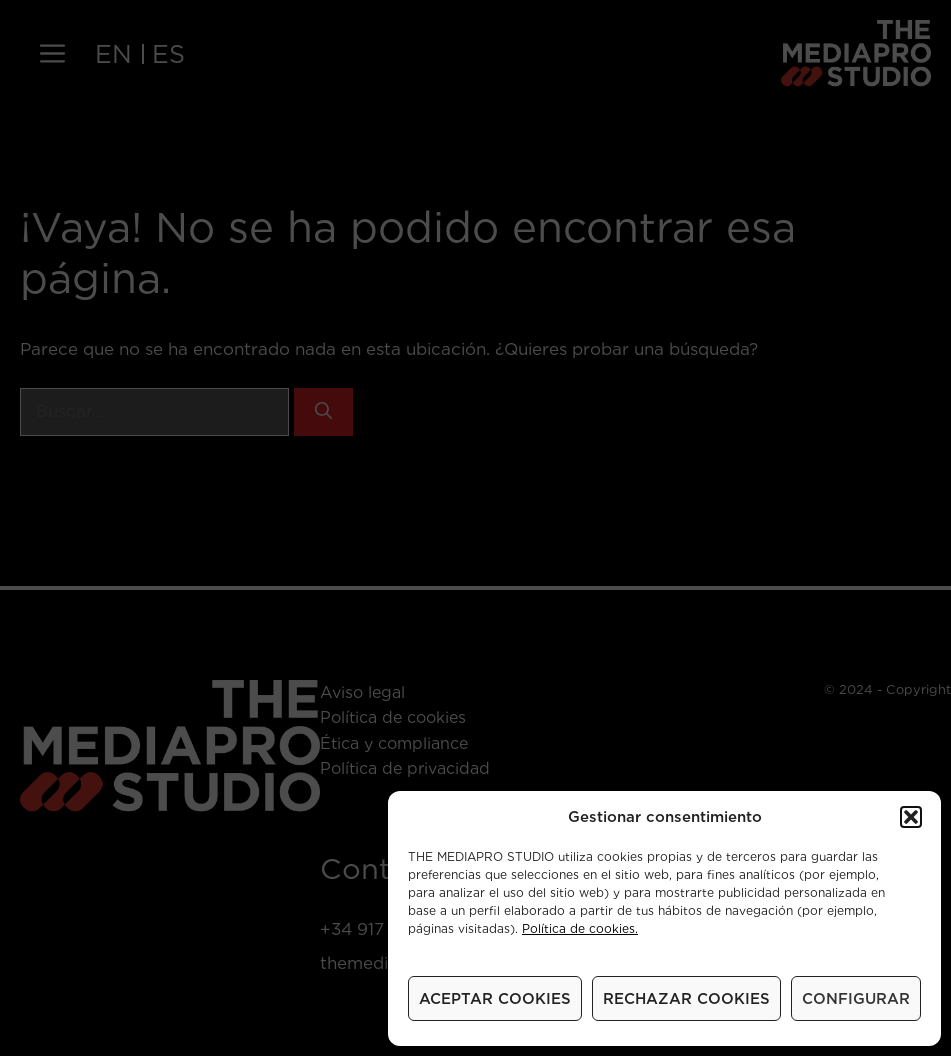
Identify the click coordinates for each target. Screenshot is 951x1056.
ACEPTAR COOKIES (495, 999)
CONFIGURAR (856, 999)
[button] (911, 817)
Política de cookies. (580, 928)
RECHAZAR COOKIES (686, 999)
